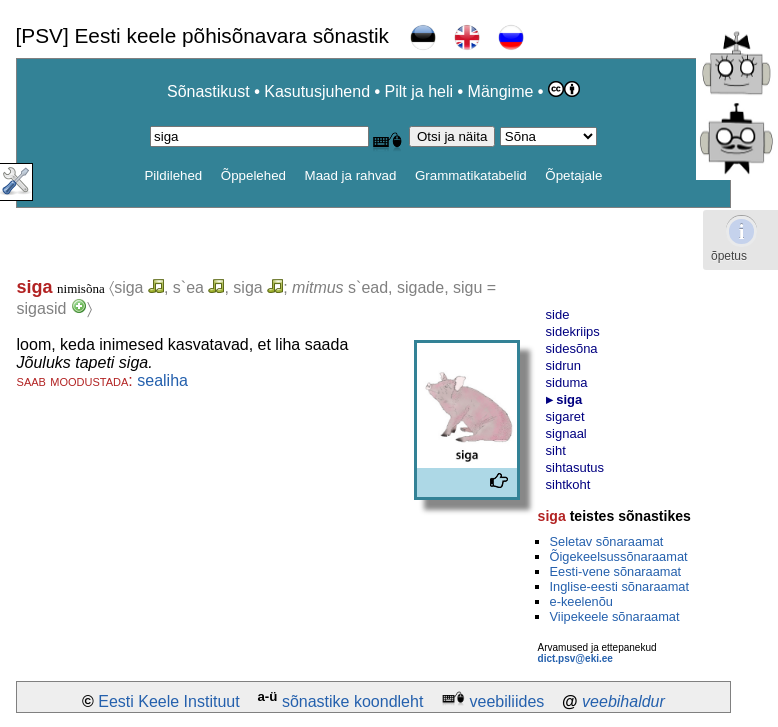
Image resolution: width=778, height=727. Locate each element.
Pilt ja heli (419, 91)
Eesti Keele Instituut (168, 701)
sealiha (162, 380)
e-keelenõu (581, 601)
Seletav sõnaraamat (607, 541)
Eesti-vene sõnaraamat (616, 571)
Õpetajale (573, 175)
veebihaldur (623, 701)
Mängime (501, 91)
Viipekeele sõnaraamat (615, 616)
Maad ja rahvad (351, 175)
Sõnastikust (208, 91)
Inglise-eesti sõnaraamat (619, 586)
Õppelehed (253, 175)
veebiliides (507, 701)
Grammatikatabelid (471, 175)
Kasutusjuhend (317, 91)
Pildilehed (173, 175)
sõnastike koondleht (352, 701)
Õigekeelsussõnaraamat (619, 556)
